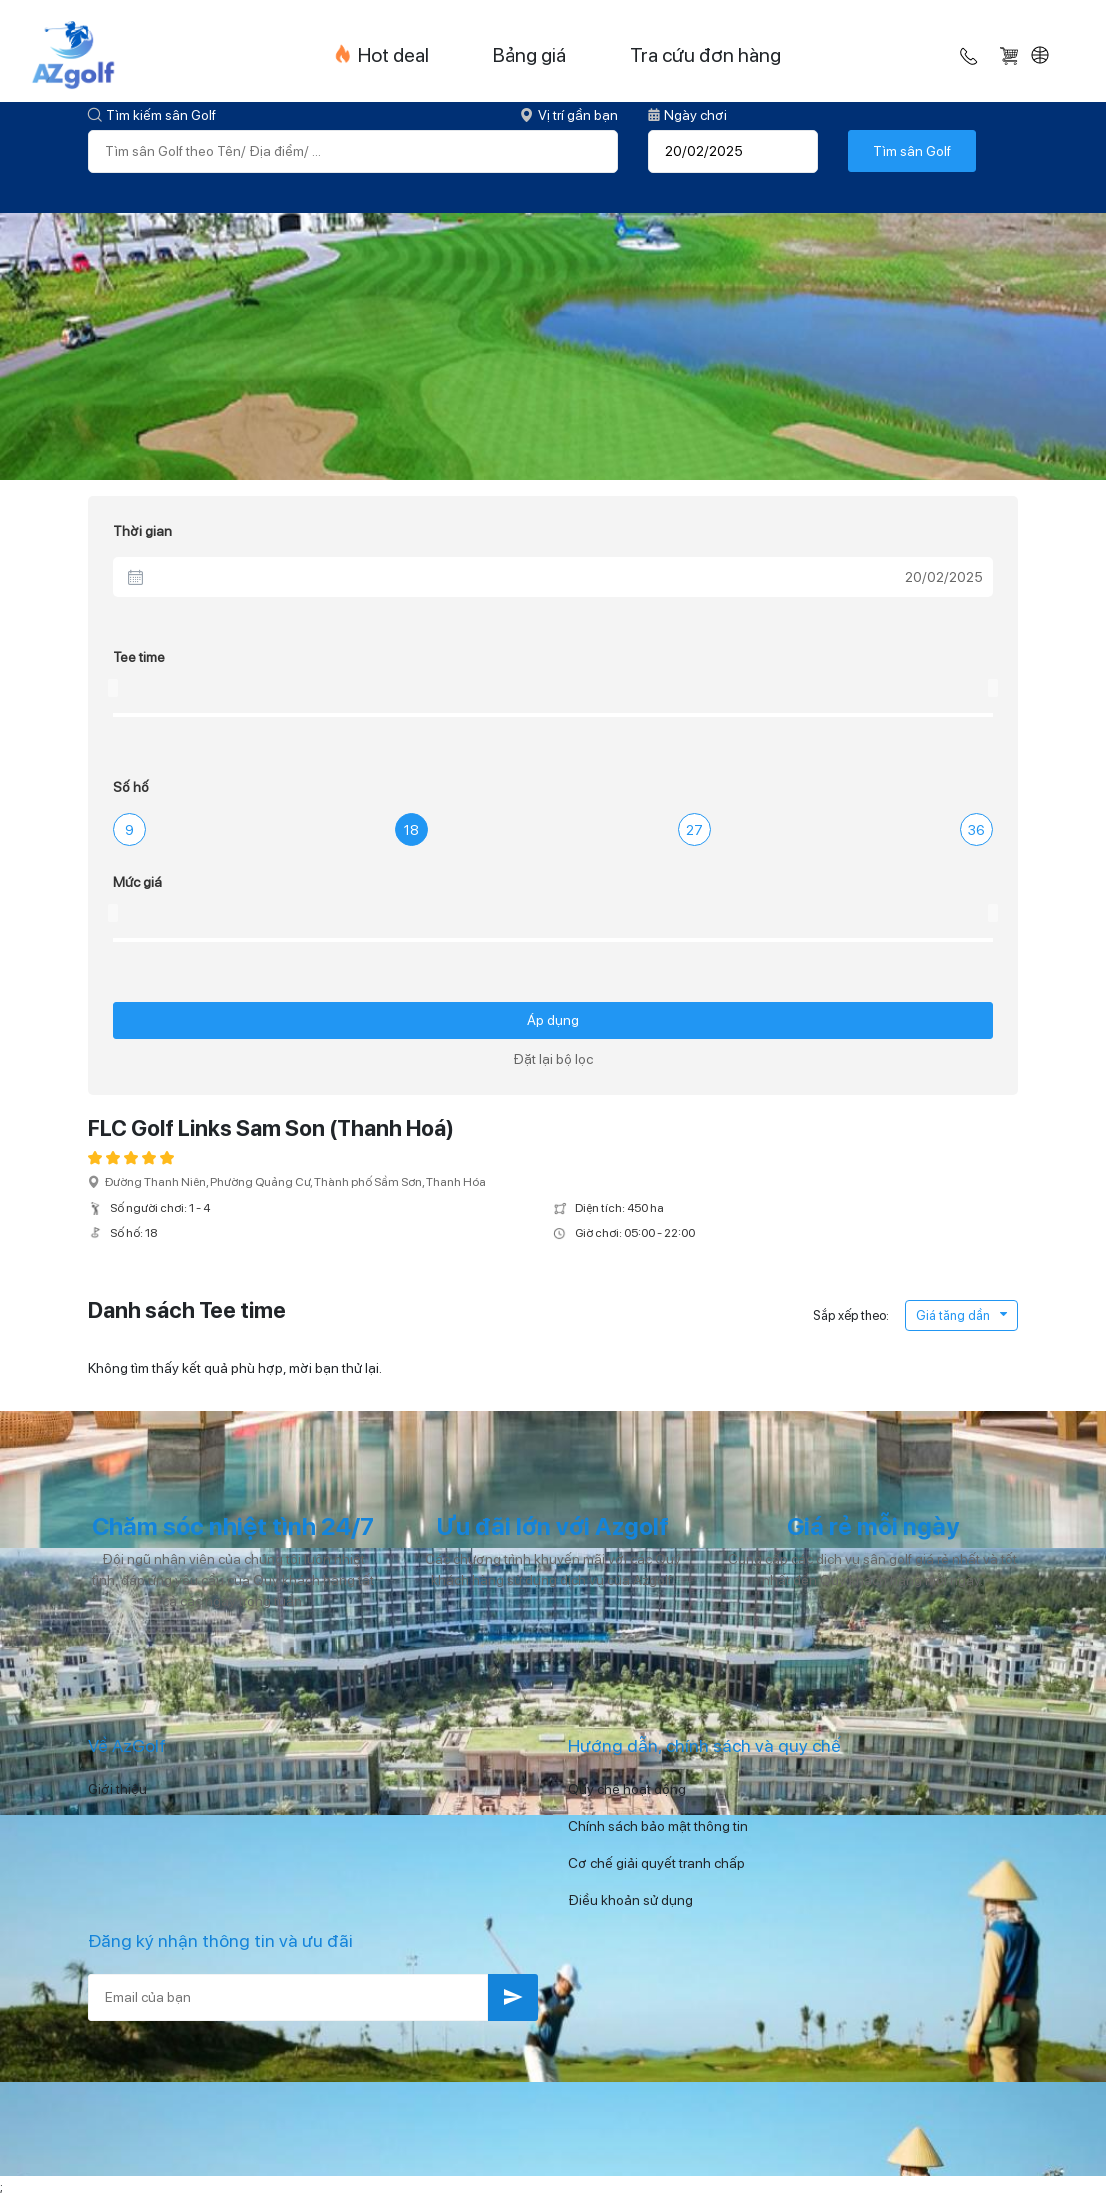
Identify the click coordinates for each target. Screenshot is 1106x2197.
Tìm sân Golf (912, 151)
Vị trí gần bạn (569, 115)
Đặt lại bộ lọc (553, 1059)
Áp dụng (553, 1020)
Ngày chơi (687, 115)
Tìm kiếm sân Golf (152, 115)
